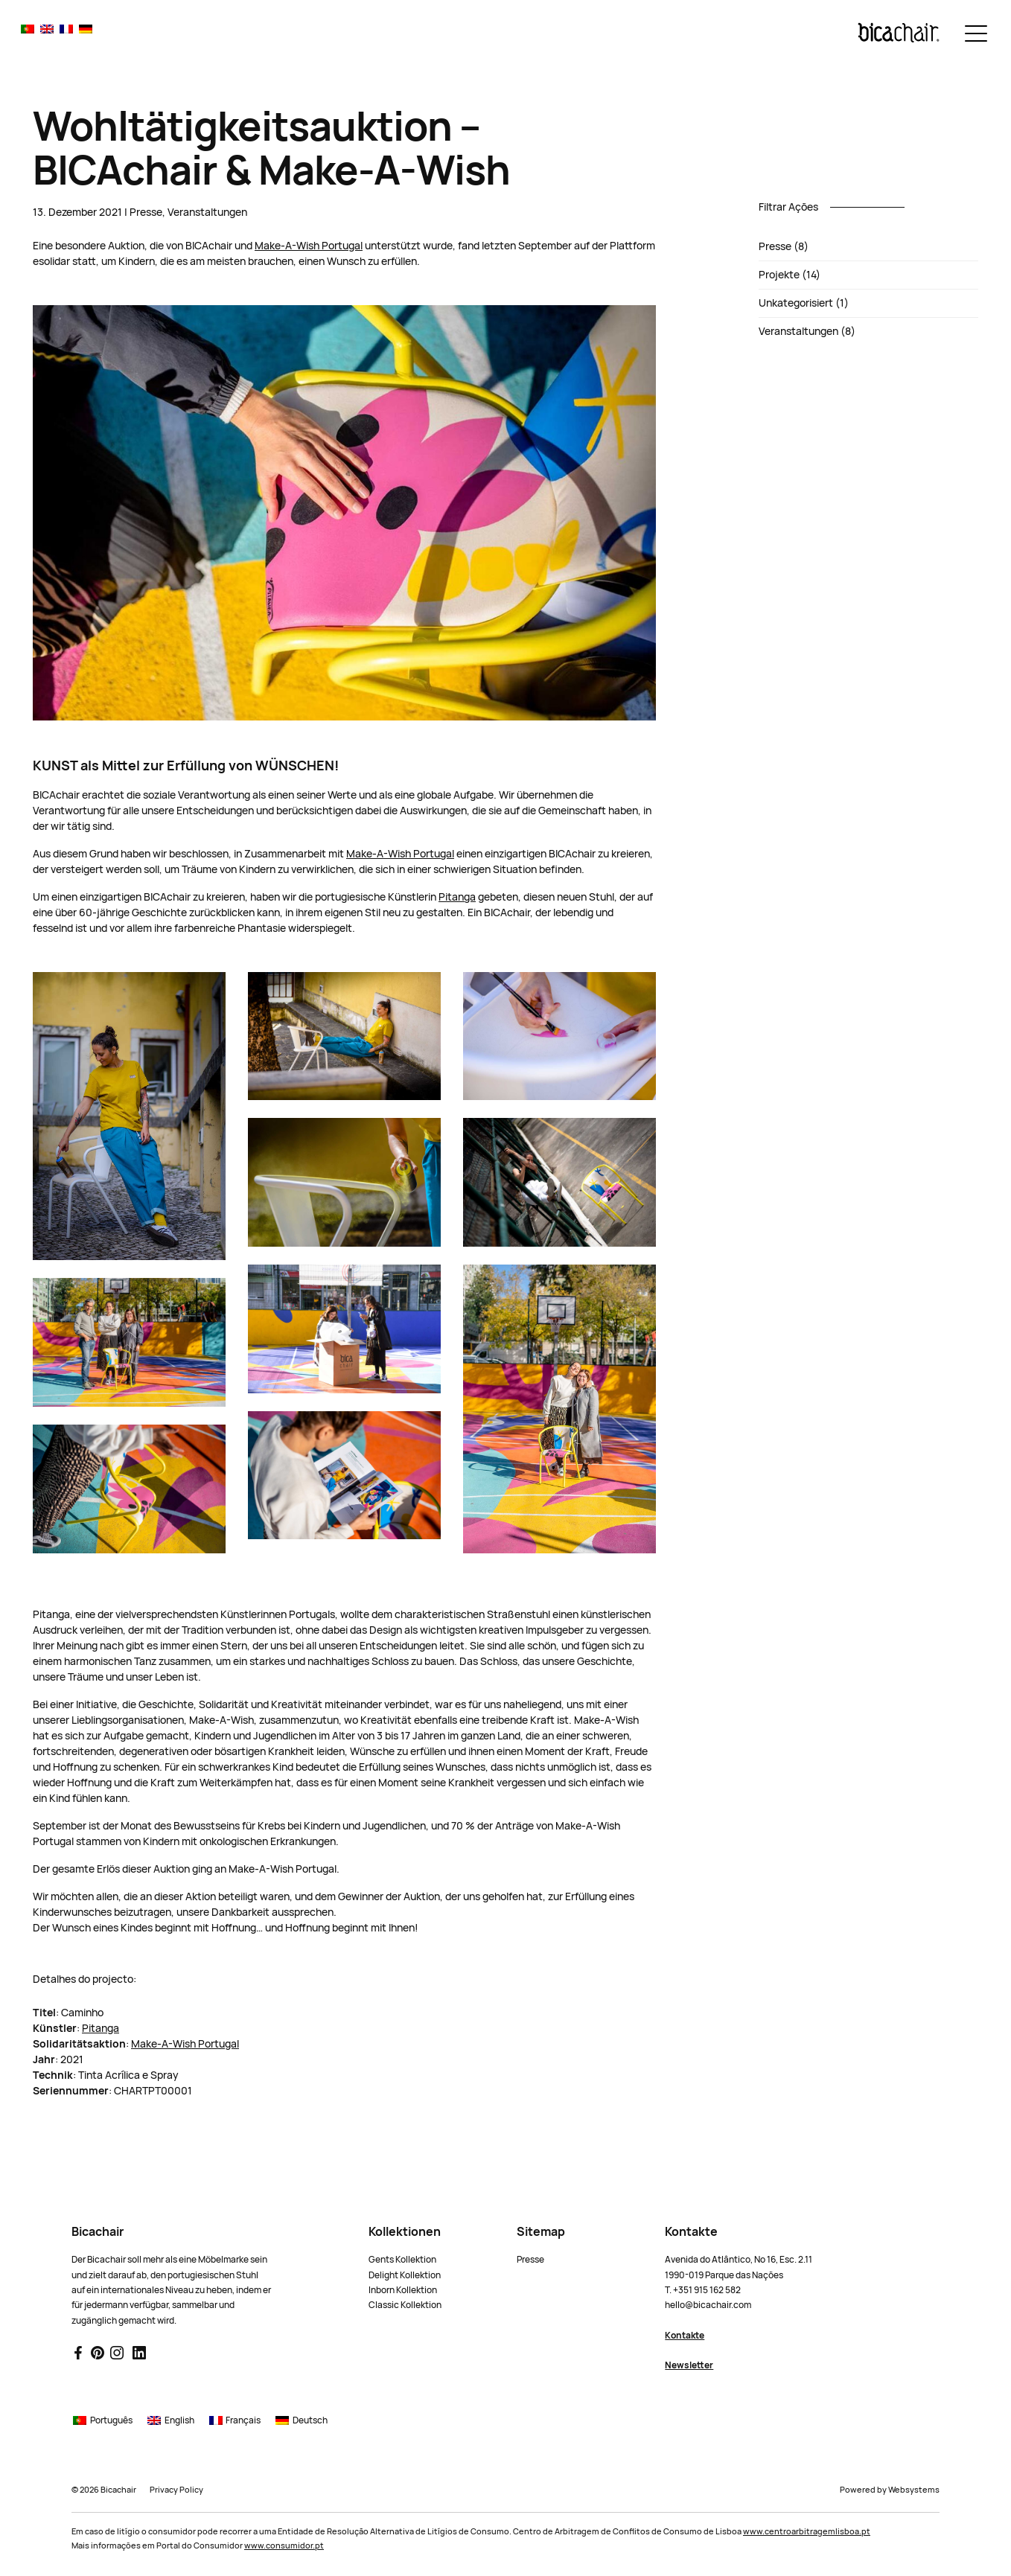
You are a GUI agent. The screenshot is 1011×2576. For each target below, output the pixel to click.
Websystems (914, 2489)
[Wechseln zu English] (47, 28)
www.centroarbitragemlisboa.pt (806, 2531)
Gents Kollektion (402, 2260)
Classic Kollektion (405, 2305)
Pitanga (457, 897)
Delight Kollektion (405, 2275)
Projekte (779, 274)
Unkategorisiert (796, 303)
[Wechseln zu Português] (27, 28)
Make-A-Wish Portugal (309, 245)
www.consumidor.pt (284, 2545)
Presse (146, 212)
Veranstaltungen (207, 212)
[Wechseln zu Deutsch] (85, 28)
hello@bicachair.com (708, 2305)
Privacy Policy (176, 2489)
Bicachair (118, 2489)
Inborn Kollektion (403, 2290)
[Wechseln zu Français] (66, 28)
